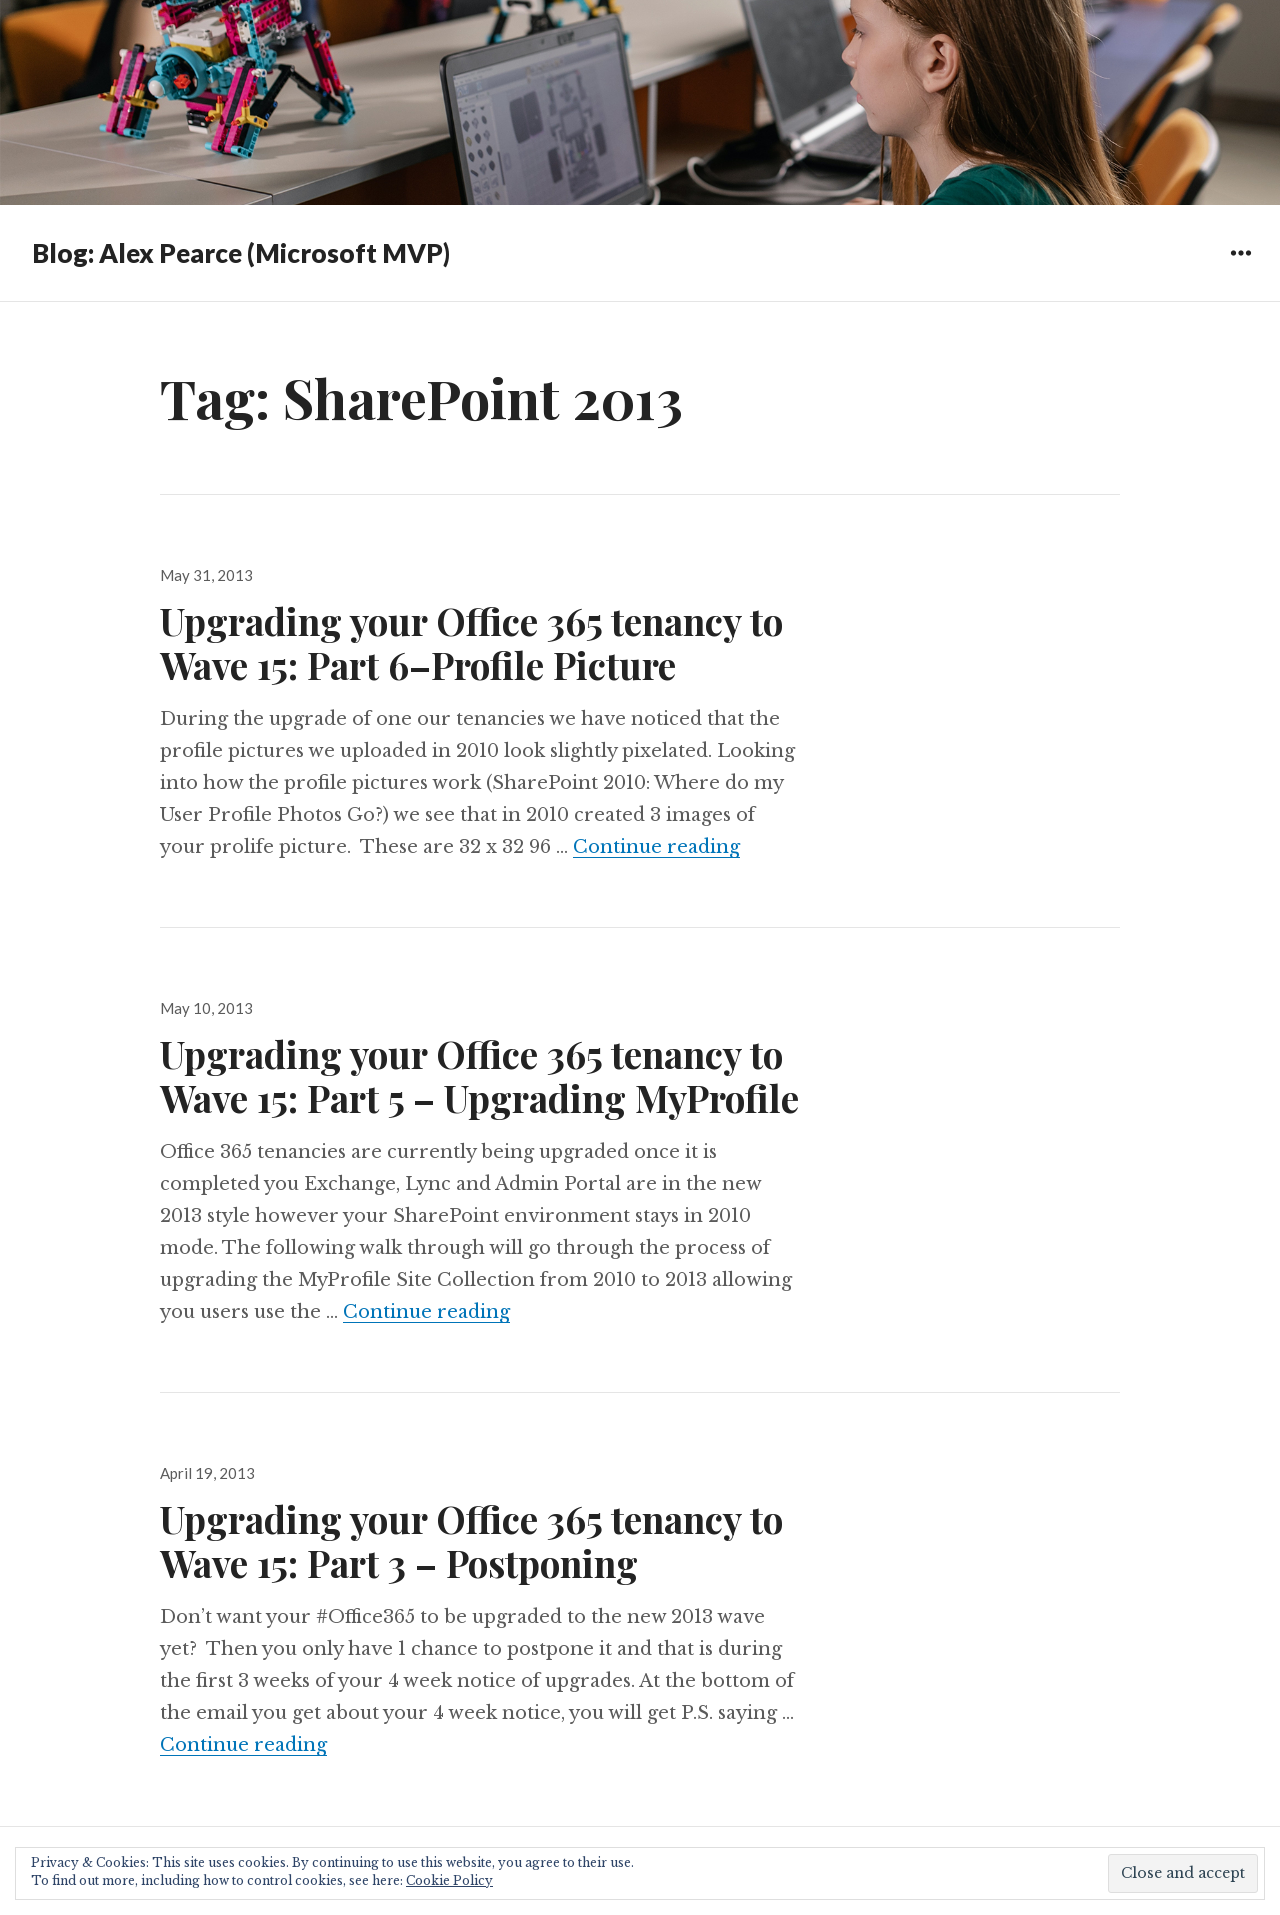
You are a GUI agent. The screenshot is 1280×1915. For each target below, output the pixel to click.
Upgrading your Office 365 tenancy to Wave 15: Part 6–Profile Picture (471, 642)
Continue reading (656, 847)
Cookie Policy (449, 1880)
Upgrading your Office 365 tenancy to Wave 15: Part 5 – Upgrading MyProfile (479, 1075)
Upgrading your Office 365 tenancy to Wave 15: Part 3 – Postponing (471, 1540)
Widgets (1240, 267)
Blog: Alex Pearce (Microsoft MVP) (241, 253)
